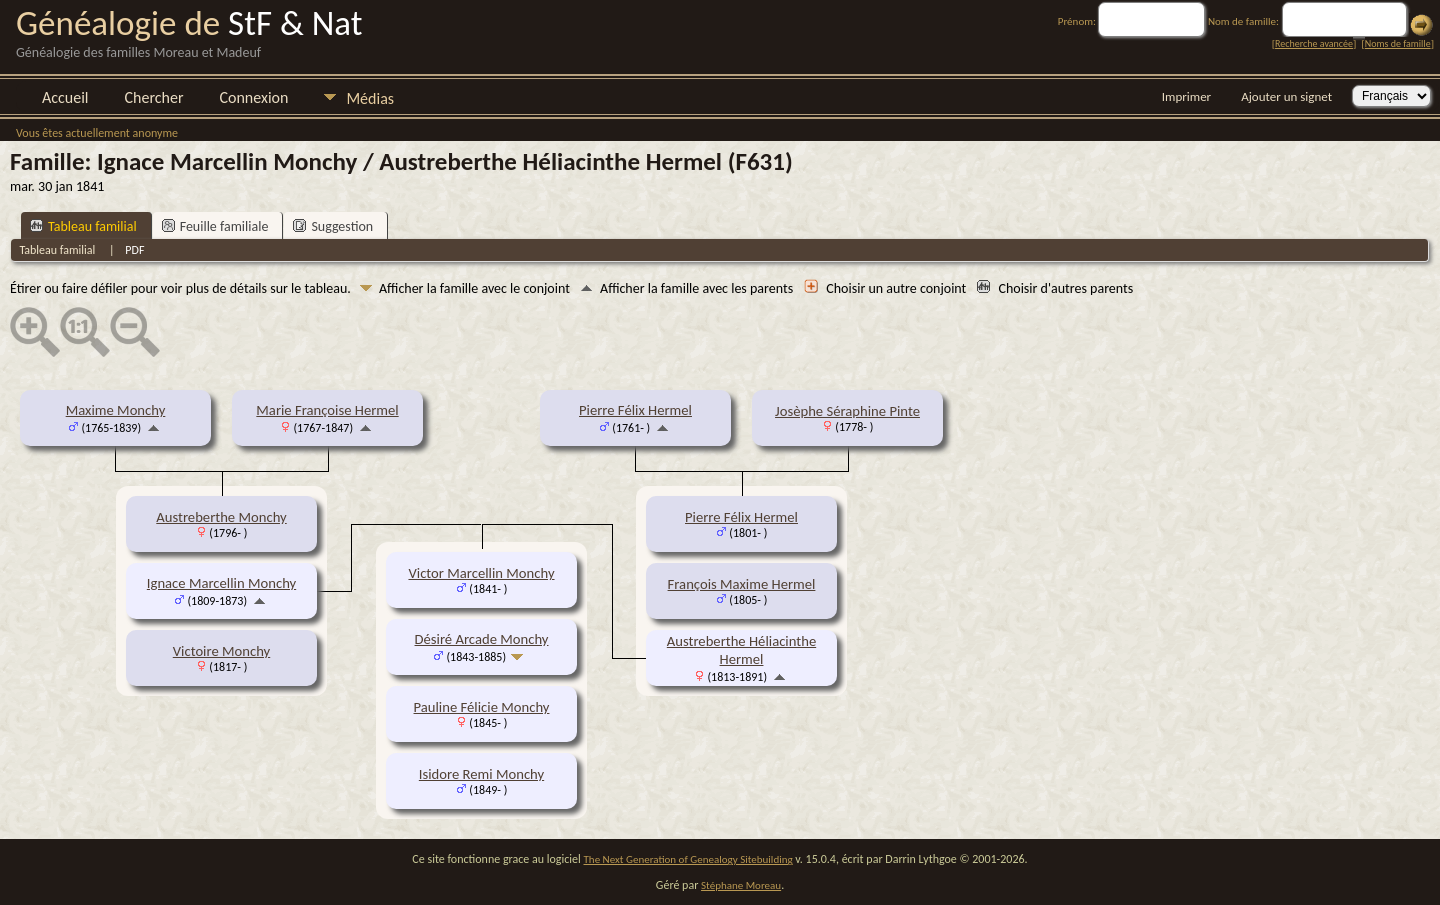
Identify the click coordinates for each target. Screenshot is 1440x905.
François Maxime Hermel (742, 584)
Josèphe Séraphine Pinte (847, 411)
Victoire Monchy (221, 651)
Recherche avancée (1314, 43)
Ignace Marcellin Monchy (221, 583)
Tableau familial (83, 226)
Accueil (65, 97)
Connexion (253, 97)
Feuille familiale (215, 226)
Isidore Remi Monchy (481, 774)
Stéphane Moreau (741, 885)
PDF (134, 250)
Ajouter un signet (1286, 96)
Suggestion (333, 226)
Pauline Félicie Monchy (482, 707)
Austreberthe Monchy (221, 517)
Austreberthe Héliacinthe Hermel (741, 650)
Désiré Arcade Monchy (482, 639)
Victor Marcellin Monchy (481, 573)
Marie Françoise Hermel (327, 410)
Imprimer (1186, 96)
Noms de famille (1398, 43)
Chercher (154, 97)
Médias (370, 98)
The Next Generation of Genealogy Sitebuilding (688, 859)
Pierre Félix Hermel (635, 410)
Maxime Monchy (116, 410)
